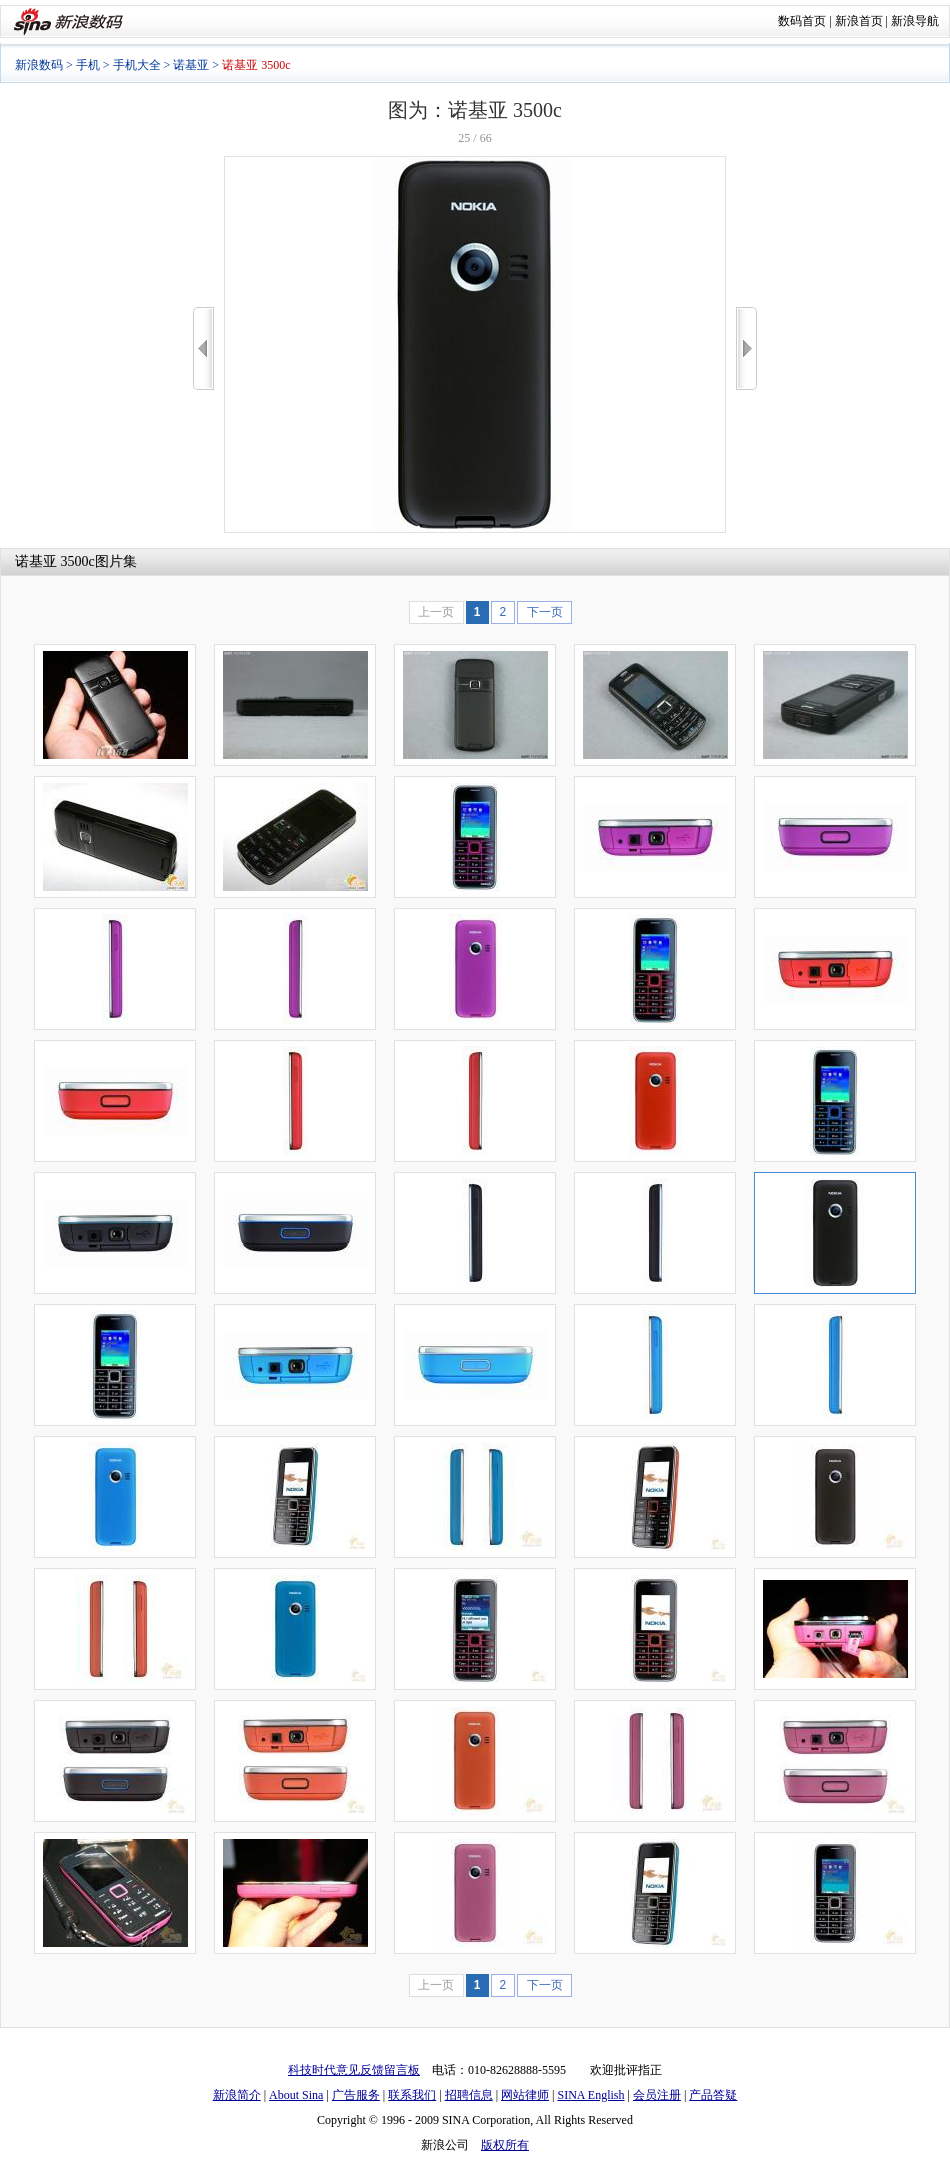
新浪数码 (39, 65)
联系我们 (412, 2095)
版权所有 (505, 2145)
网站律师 (525, 2095)
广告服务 (356, 2095)
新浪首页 (859, 21)
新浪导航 (915, 21)
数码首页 (802, 21)
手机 (88, 65)
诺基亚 (191, 65)
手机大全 (137, 65)
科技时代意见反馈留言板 (354, 2070)
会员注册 (657, 2095)
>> (746, 348)
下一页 (545, 612)
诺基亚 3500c (55, 561)
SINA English (590, 2095)
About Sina (296, 2095)
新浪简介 (237, 2095)
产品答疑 (713, 2095)
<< (203, 348)
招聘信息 (469, 2095)
